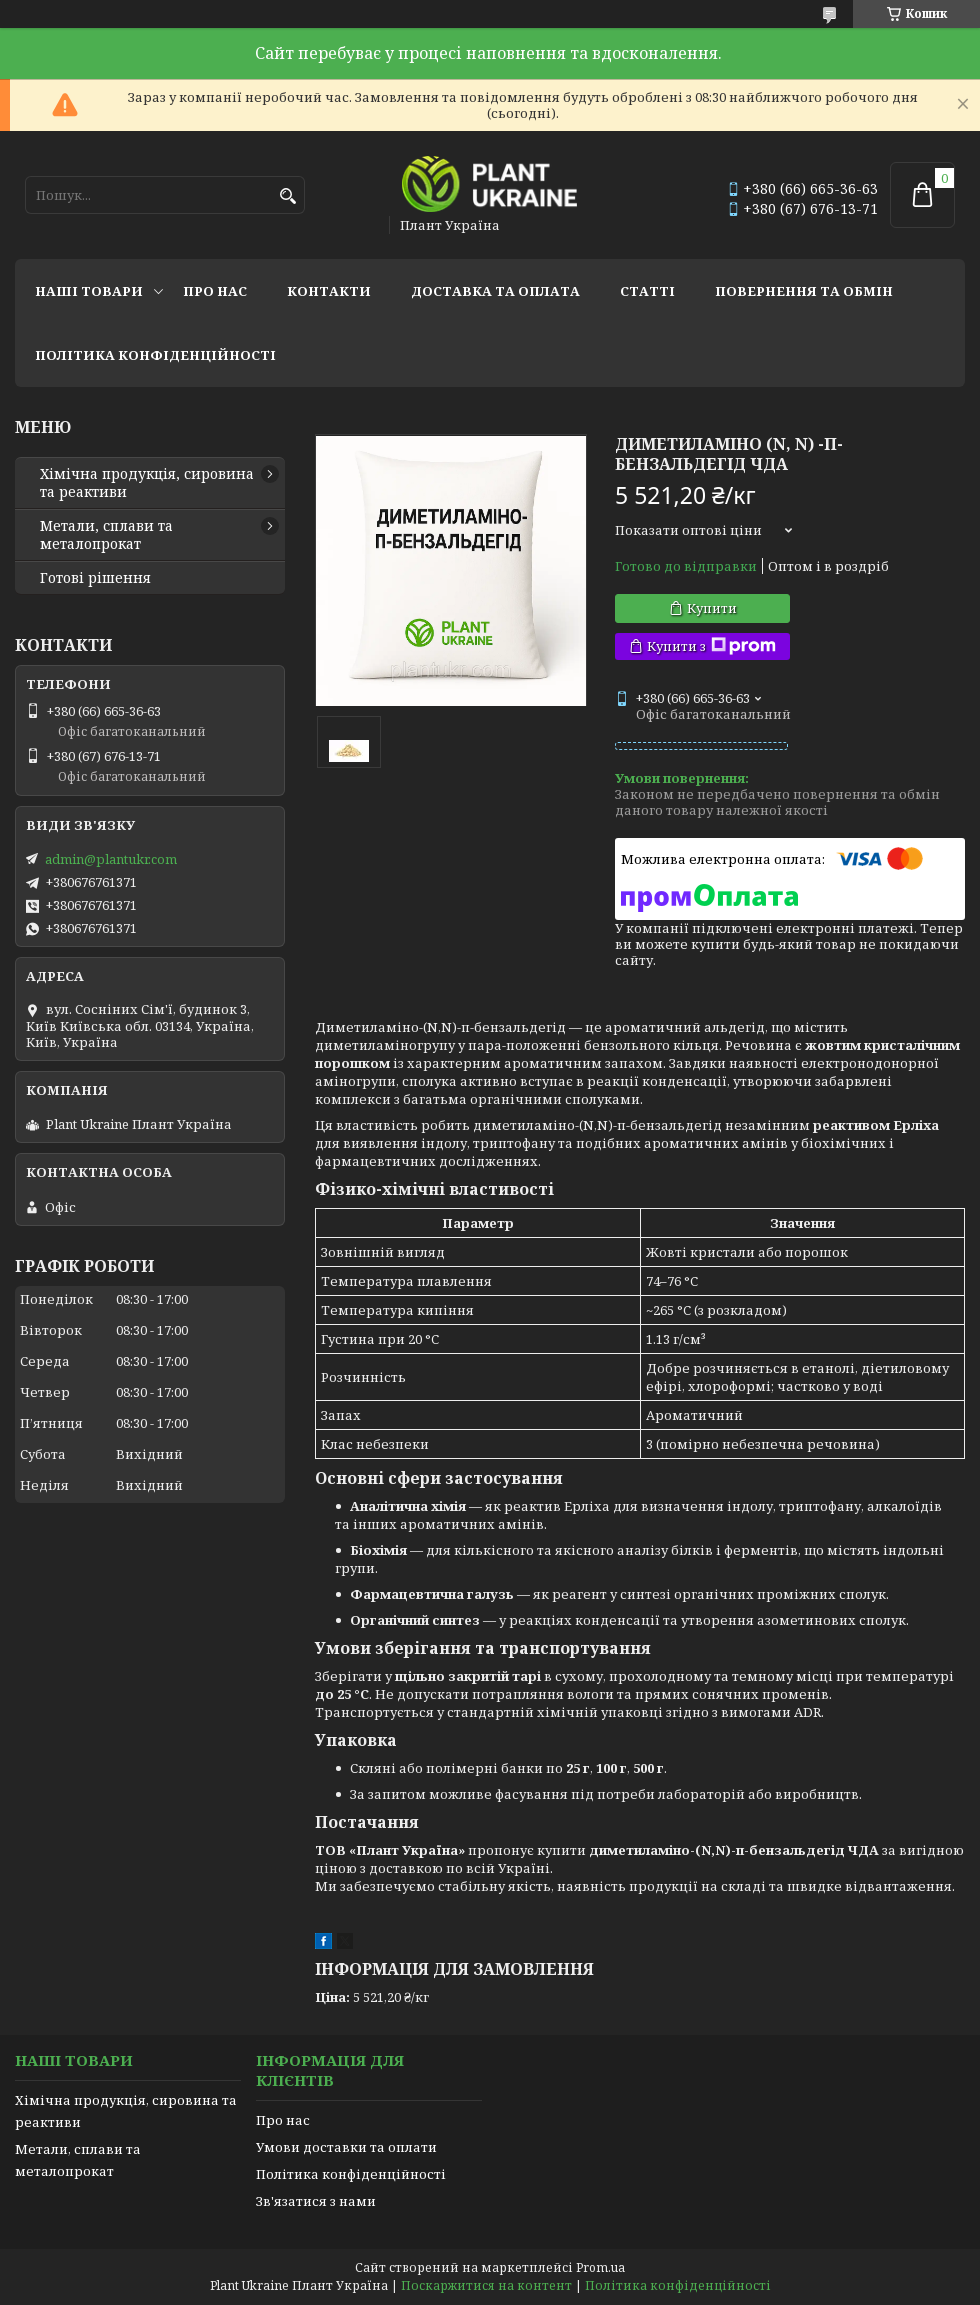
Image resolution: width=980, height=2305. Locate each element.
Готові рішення (95, 578)
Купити (712, 608)
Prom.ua (600, 2267)
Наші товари (89, 291)
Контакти (329, 291)
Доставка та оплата (495, 291)
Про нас (215, 291)
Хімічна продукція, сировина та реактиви (147, 483)
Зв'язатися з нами (316, 2201)
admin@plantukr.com (111, 859)
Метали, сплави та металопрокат (106, 535)
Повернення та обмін (804, 291)
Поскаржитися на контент (486, 2285)
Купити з (711, 646)
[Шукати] (287, 196)
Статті (647, 291)
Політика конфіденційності (155, 355)
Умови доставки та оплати (346, 2147)
